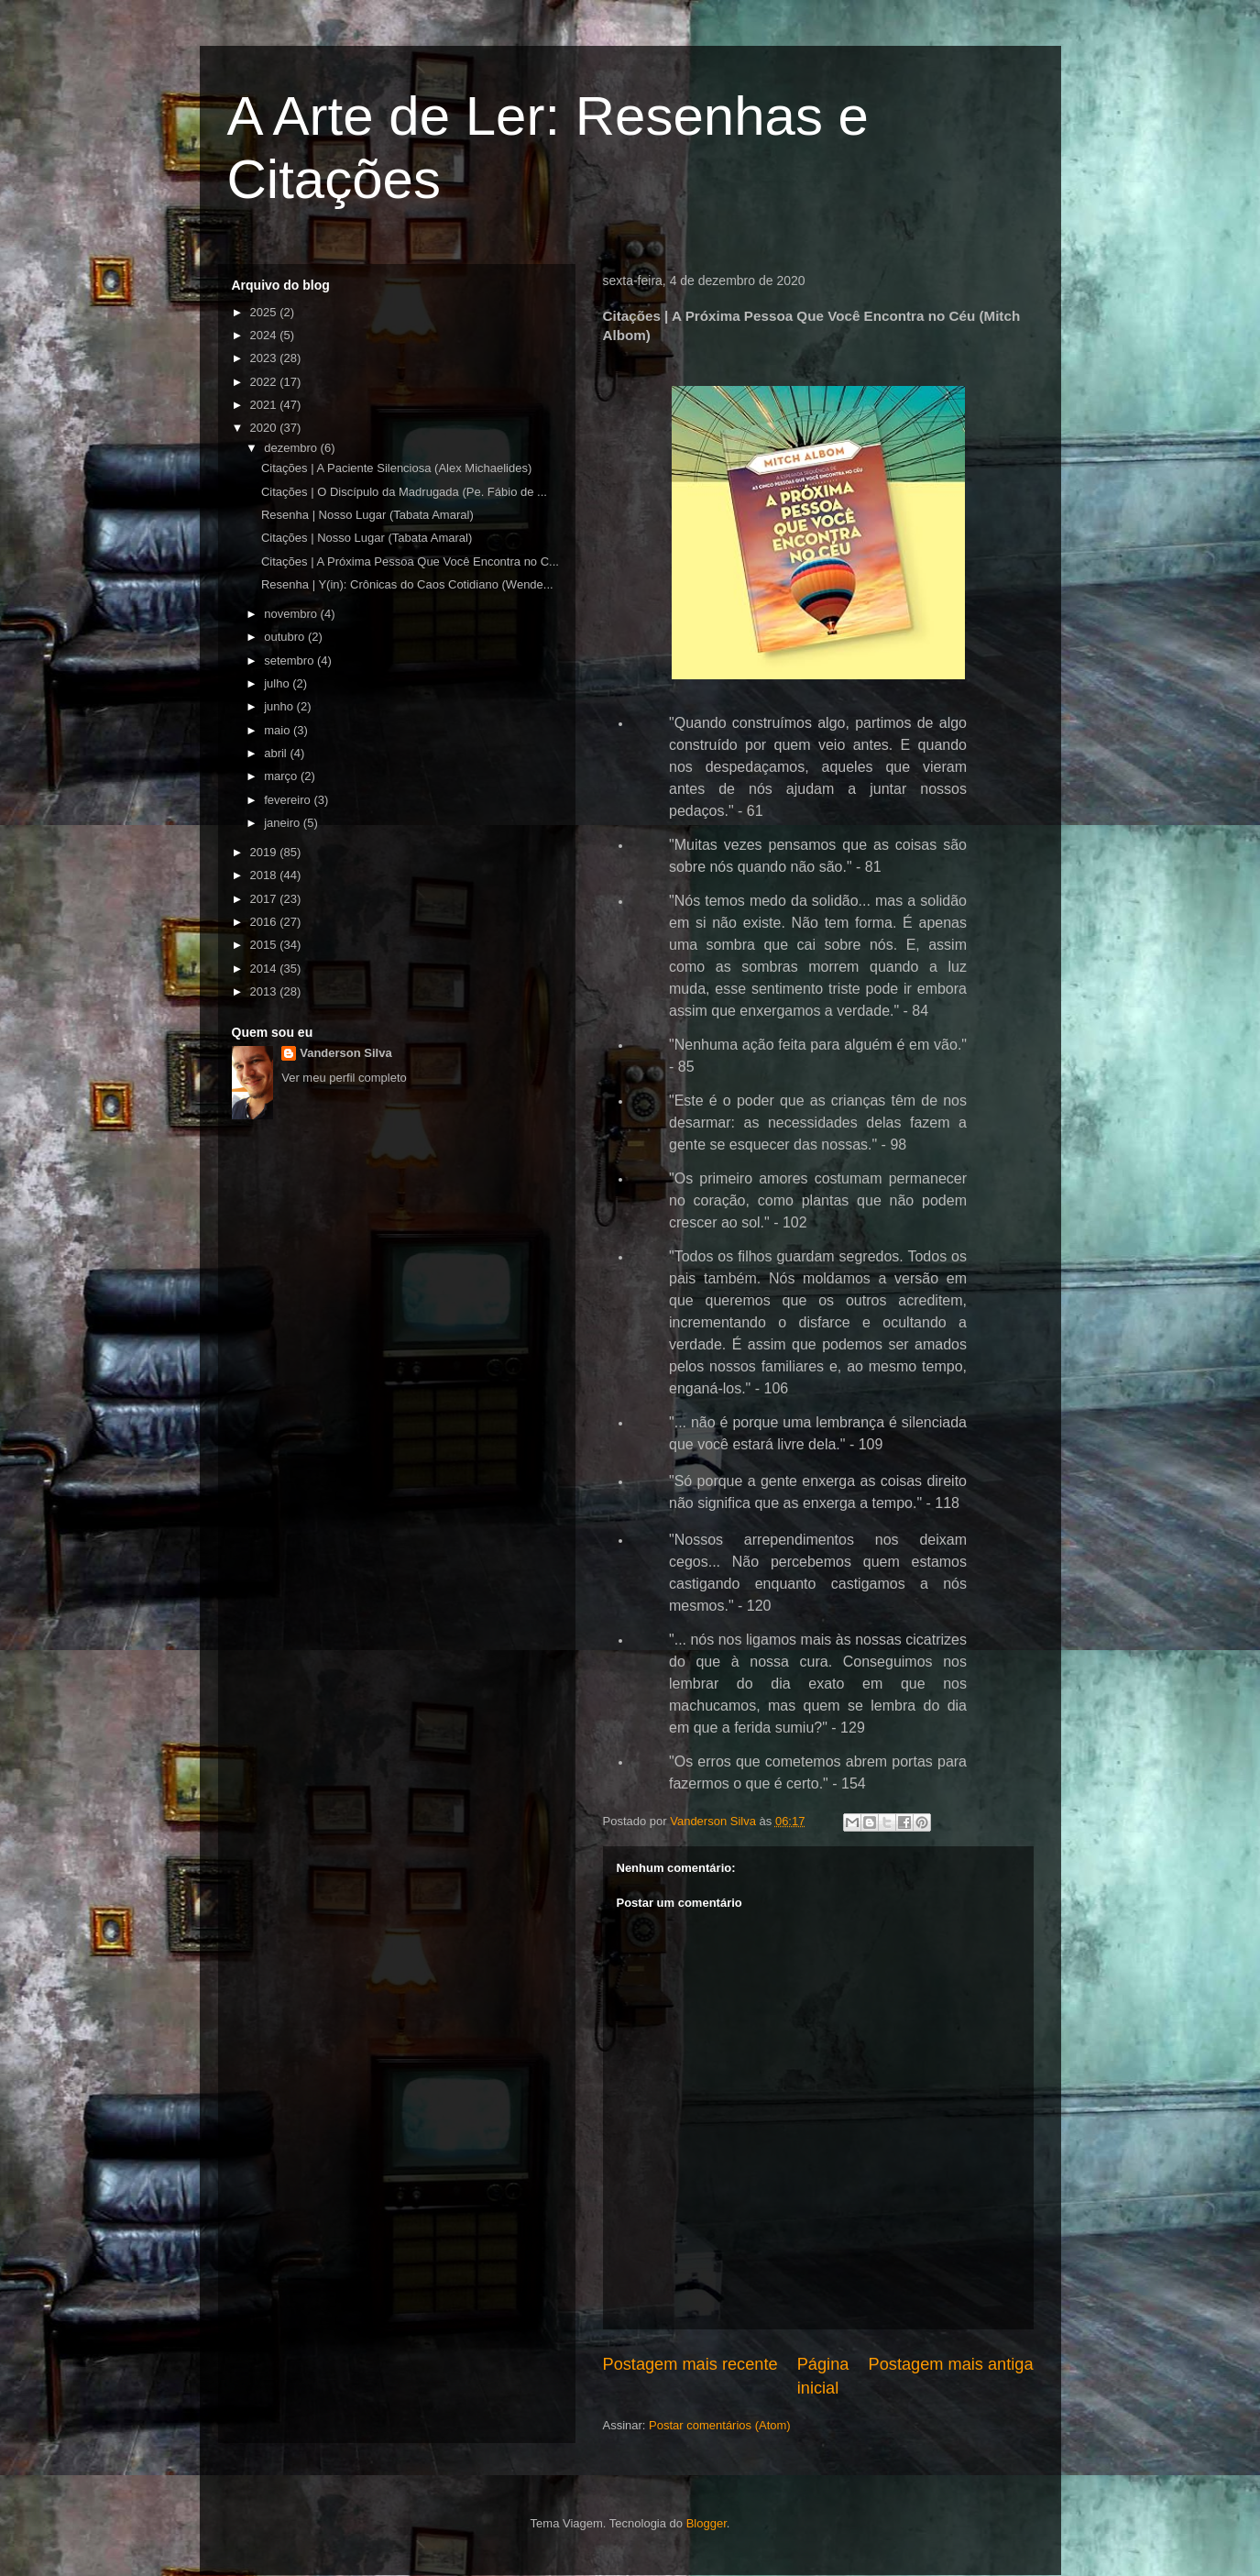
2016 (265, 922)
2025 (265, 312)
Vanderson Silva (345, 1053)
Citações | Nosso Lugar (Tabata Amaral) (366, 538)
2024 (265, 335)
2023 (265, 358)
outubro (286, 637)
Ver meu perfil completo (344, 1077)
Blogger (706, 2523)
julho (278, 683)
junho (280, 706)
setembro (290, 660)
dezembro (292, 448)
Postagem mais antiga (951, 2364)
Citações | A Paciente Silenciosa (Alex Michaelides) (396, 468)
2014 (265, 968)
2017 (265, 899)
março (282, 776)
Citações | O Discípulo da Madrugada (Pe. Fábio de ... (404, 492)
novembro (292, 614)
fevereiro (288, 800)
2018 (265, 875)
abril (277, 753)
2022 (265, 382)
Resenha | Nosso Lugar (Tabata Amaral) (367, 515)
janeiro (283, 823)
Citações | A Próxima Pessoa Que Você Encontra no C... (410, 561)
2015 (265, 945)
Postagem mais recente (690, 2364)
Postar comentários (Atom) (720, 2425)
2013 (265, 991)
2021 (265, 405)
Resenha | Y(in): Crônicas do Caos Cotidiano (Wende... (407, 584)
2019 (265, 852)
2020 (265, 428)
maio (278, 730)
